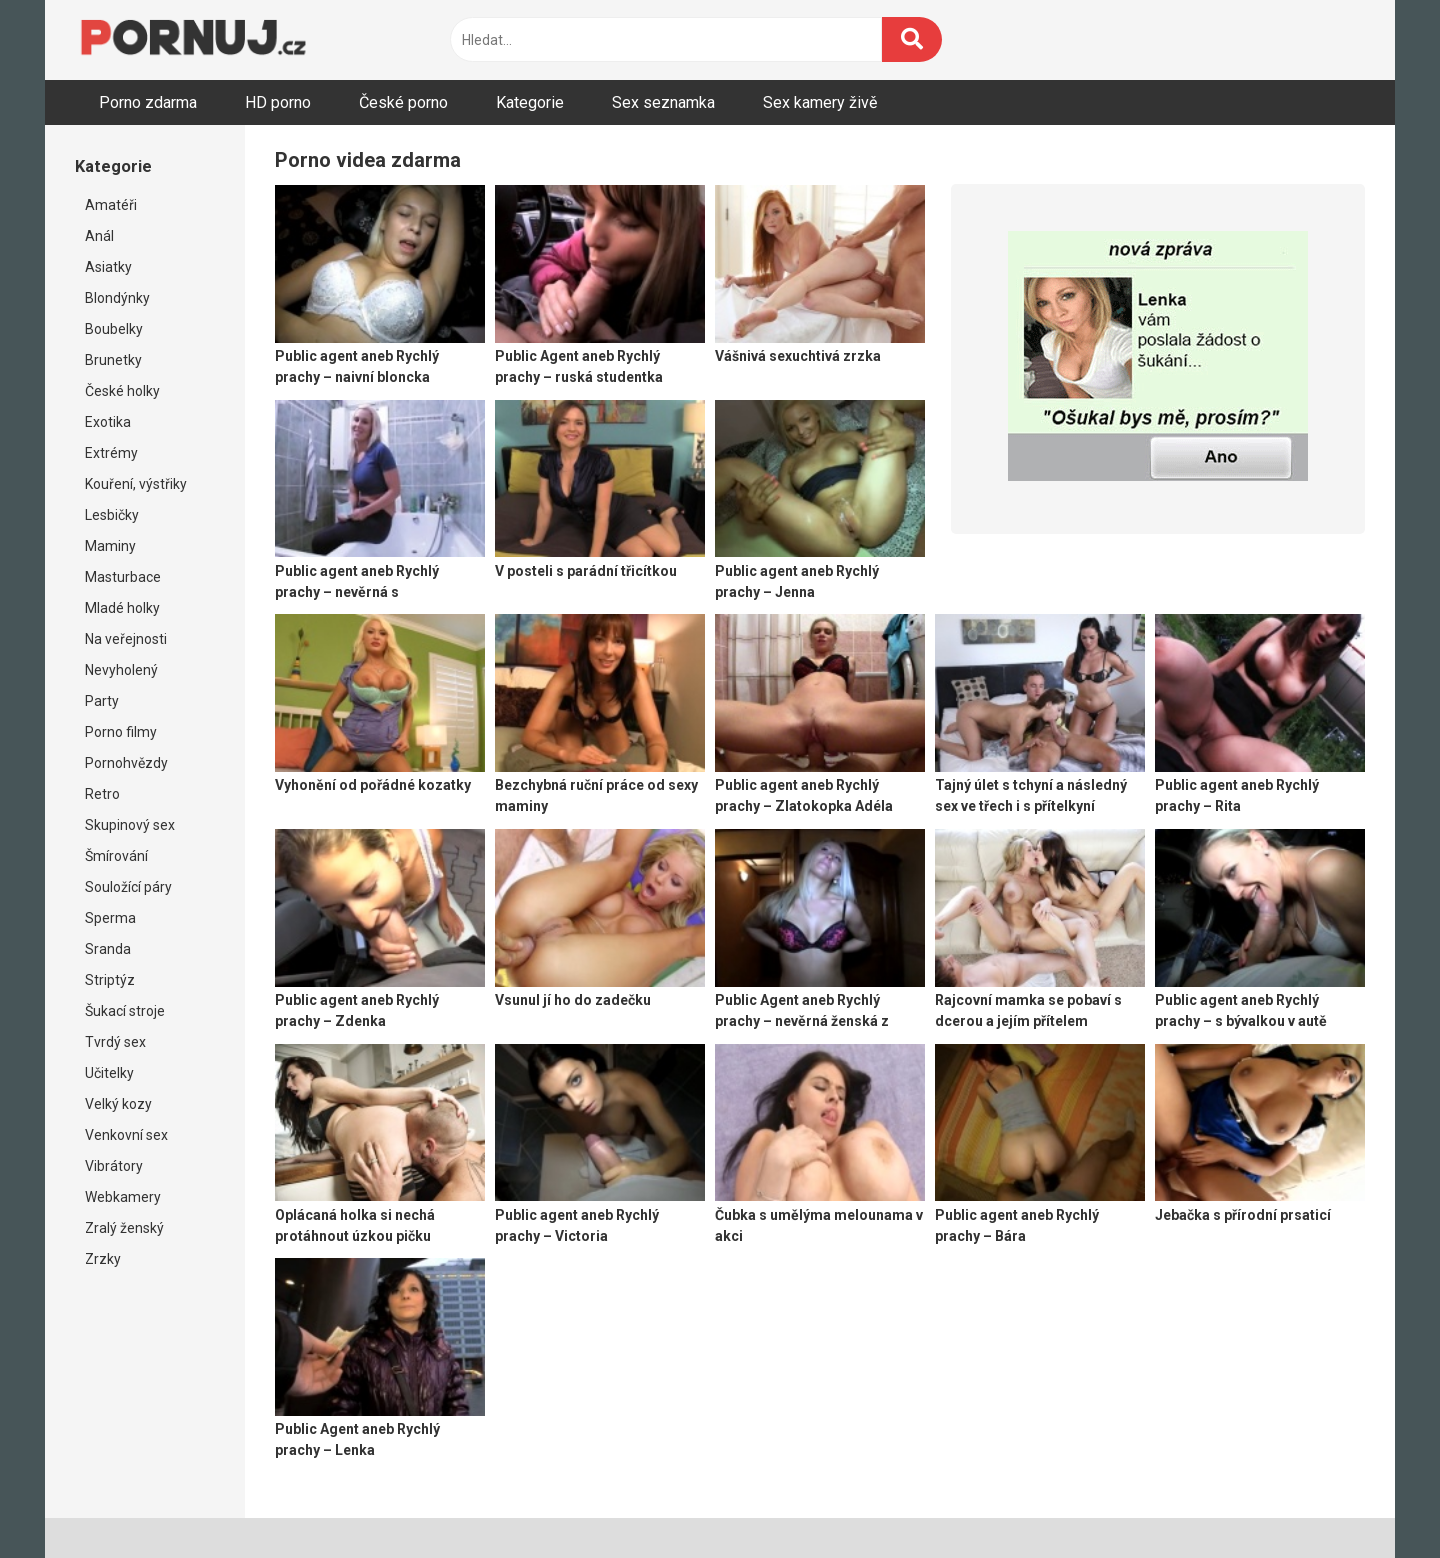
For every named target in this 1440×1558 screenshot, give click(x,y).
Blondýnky (117, 298)
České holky (122, 391)
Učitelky (109, 1073)
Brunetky (113, 360)
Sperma (110, 918)
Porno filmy (121, 732)
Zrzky (103, 1259)
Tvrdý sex (115, 1042)
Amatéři (111, 205)
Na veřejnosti (126, 639)
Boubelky (114, 329)
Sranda (108, 949)
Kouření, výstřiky (136, 484)
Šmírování (116, 856)
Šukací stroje (125, 1011)
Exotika (108, 422)
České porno (403, 102)
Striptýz (110, 980)
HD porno (278, 102)
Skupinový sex (130, 825)
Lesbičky (112, 515)
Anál (99, 236)
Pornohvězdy (126, 763)
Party (102, 701)
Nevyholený (121, 670)
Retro (102, 794)
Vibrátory (114, 1166)
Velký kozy (118, 1104)
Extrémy (111, 453)
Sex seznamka (663, 102)
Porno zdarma (148, 102)
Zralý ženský (124, 1228)
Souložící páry (128, 887)
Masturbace (123, 577)
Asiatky (108, 267)
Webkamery (123, 1197)
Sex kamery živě (820, 102)
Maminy (110, 546)
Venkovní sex (126, 1135)
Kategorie (530, 102)
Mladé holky (122, 608)
